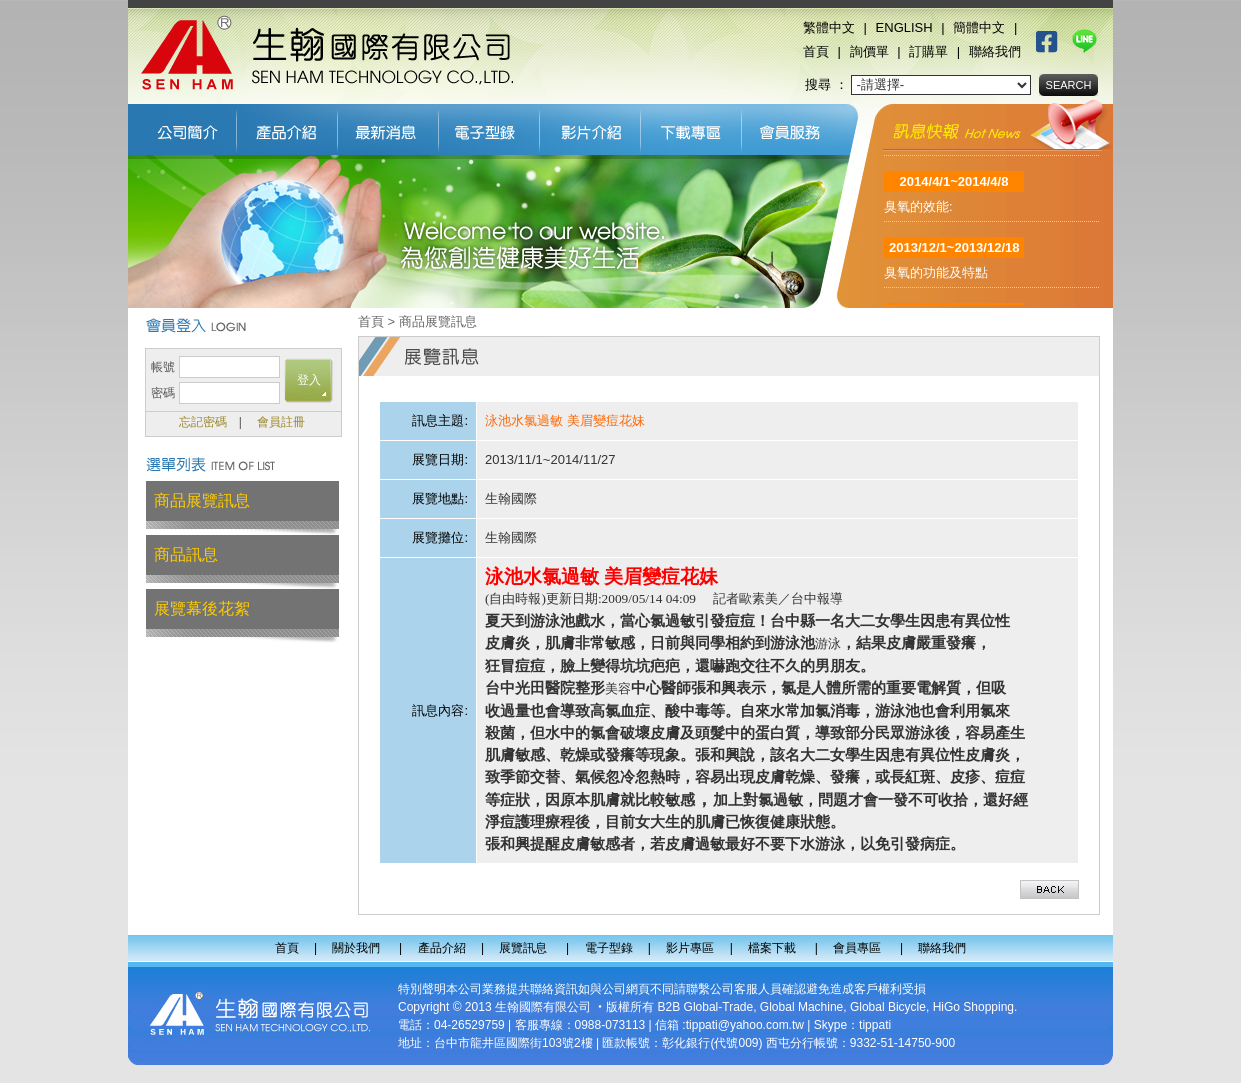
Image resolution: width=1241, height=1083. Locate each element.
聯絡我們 (995, 51)
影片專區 (590, 127)
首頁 (816, 51)
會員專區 (795, 127)
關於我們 (182, 127)
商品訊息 (186, 554)
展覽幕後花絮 (202, 608)
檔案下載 (691, 127)
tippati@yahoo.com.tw (745, 1025)
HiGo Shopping (973, 1007)
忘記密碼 (203, 422)
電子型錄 (489, 127)
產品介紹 (287, 127)
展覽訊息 (388, 127)
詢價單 (869, 51)
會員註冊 (281, 422)
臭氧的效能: (918, 211)
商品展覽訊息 (202, 500)
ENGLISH (904, 27)
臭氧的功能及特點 (936, 277)
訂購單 (928, 51)
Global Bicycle (888, 1007)
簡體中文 (979, 27)
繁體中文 (829, 27)
